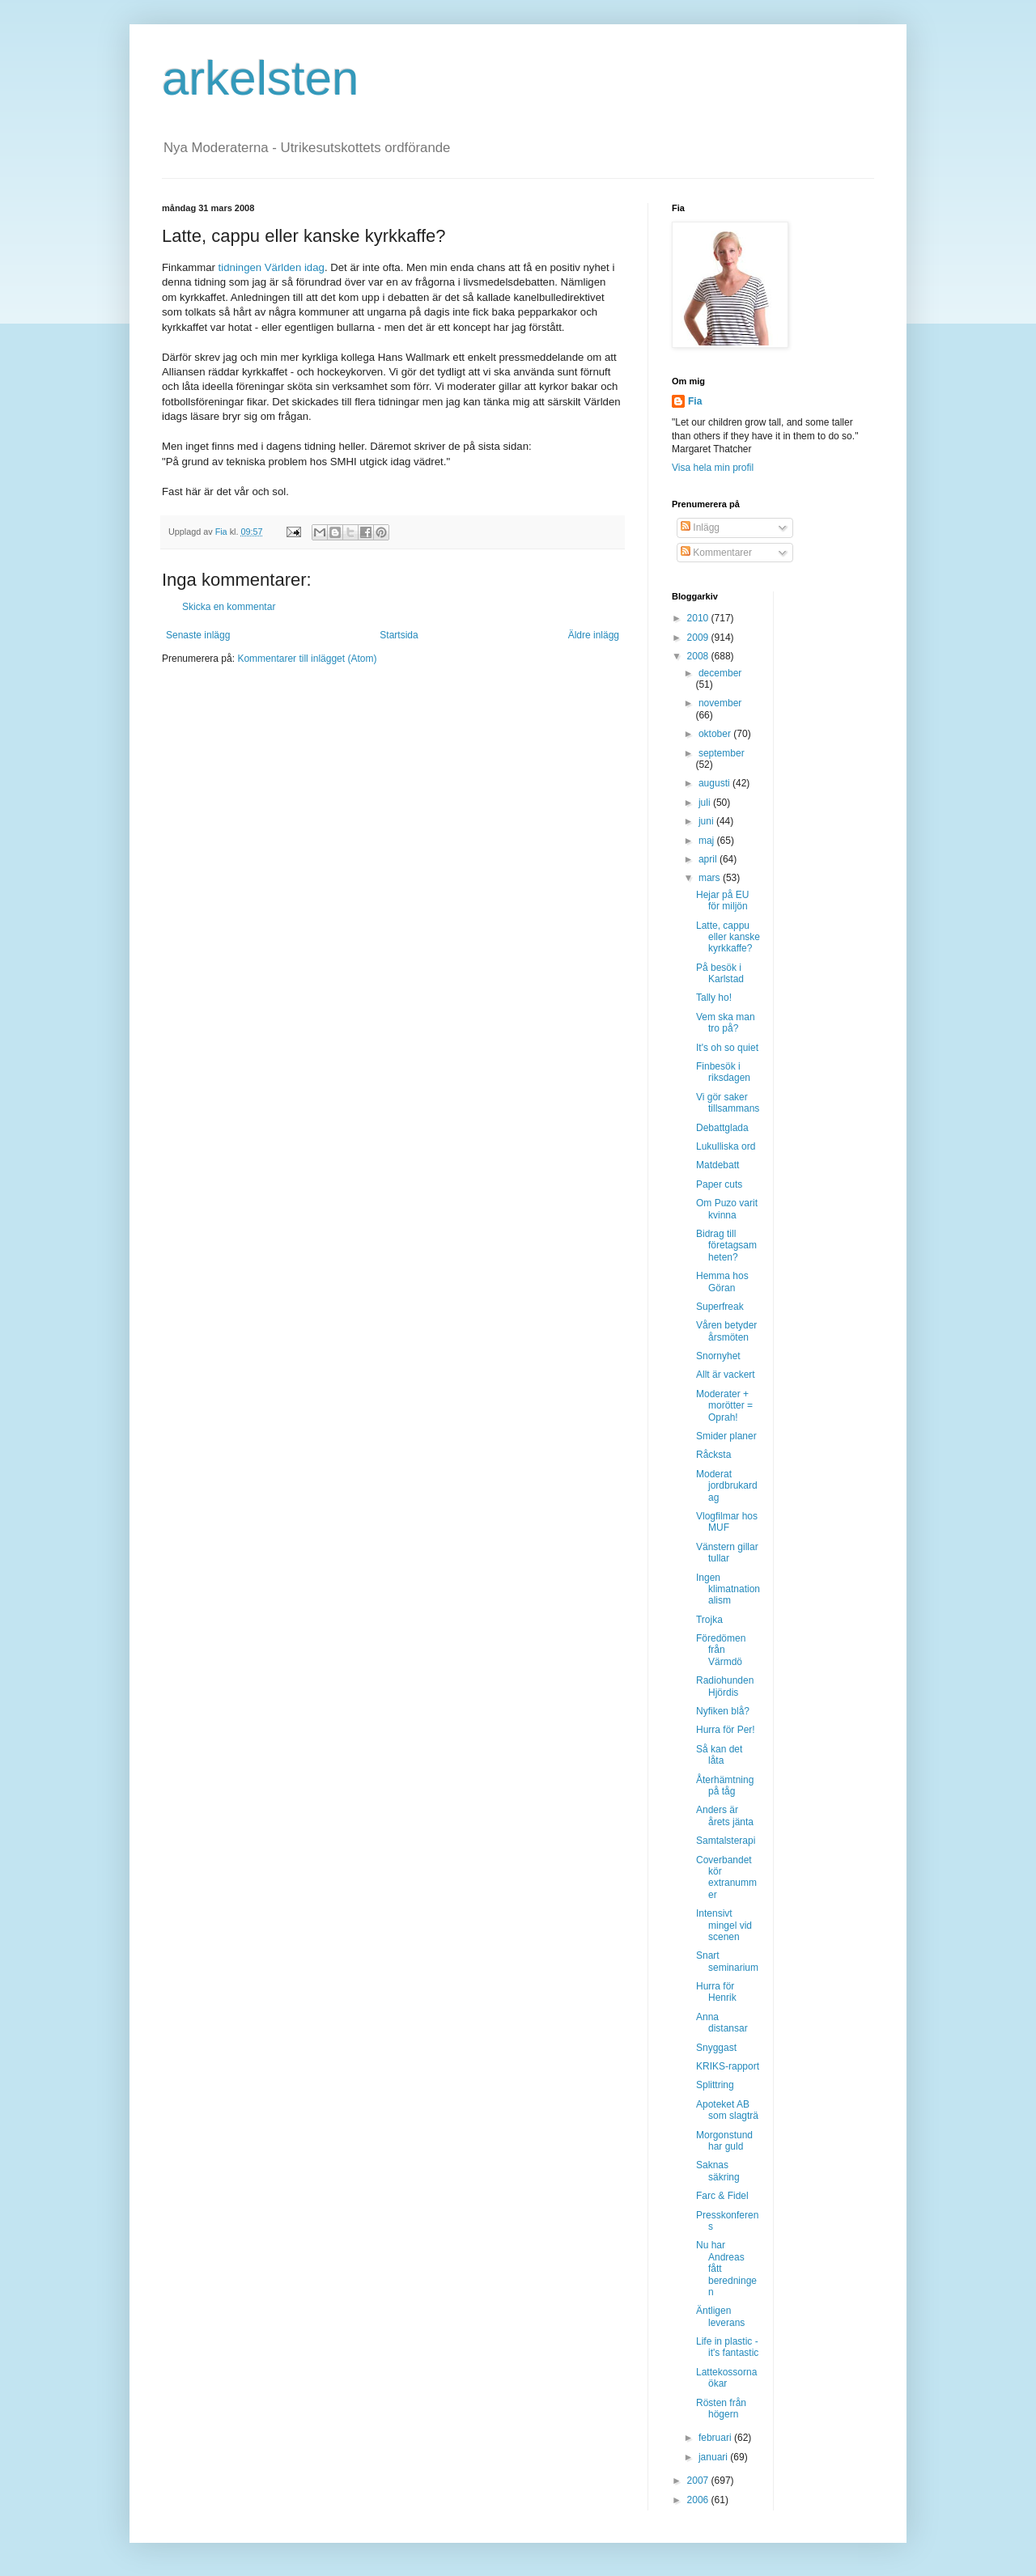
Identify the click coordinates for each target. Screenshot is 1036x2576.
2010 (699, 618)
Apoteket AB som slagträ (727, 2110)
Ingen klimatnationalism (728, 1589)
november (719, 703)
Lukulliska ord (725, 1146)
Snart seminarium (727, 1961)
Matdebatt (717, 1165)
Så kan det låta (719, 1754)
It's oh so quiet (727, 1047)
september (721, 753)
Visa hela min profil (713, 467)
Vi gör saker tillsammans (727, 1102)
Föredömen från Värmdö (720, 1650)
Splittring (715, 2085)
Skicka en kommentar (228, 606)
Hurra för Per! (725, 1729)
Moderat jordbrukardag (727, 1485)
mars (710, 877)
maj (707, 840)
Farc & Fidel (722, 2195)
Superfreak (720, 1306)
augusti (715, 783)
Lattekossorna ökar (726, 2377)
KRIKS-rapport (727, 2066)
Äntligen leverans (720, 2316)
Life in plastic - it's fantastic (727, 2347)
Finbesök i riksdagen (723, 1072)
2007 (699, 2480)
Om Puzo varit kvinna (727, 1208)
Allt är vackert (725, 1374)
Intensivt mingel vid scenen (724, 1925)
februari (716, 2437)
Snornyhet (718, 1356)
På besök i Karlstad (720, 973)
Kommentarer (716, 552)
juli (705, 802)
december (719, 673)
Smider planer (726, 1436)
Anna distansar (722, 2022)
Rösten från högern (721, 2408)
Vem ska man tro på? (725, 1022)
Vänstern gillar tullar (727, 1552)
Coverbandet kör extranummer (726, 1877)
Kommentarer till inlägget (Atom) (306, 658)
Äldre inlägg (593, 635)
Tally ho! (714, 997)
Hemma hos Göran (722, 1281)
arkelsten (260, 78)
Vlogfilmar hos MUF (727, 1521)
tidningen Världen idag (270, 267)
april (709, 859)
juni (707, 821)
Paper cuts (719, 1184)
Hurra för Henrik (716, 1992)
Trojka (709, 1619)
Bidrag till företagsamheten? (726, 1245)
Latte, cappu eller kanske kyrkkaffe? (728, 937)
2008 (699, 656)
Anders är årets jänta (725, 1815)
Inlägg (700, 527)
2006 (699, 2500)
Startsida (399, 635)
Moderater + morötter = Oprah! (724, 1405)
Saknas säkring (718, 2170)
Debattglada (722, 1127)
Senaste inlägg (198, 635)
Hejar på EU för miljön (722, 900)
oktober (715, 733)
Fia (695, 401)
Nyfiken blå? (722, 1711)
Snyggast (716, 2047)
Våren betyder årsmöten (726, 1331)
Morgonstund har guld (724, 2140)
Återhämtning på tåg (725, 1785)
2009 (699, 637)
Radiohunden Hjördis (725, 1686)
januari (714, 2457)
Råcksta (713, 1454)
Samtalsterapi (725, 1840)
